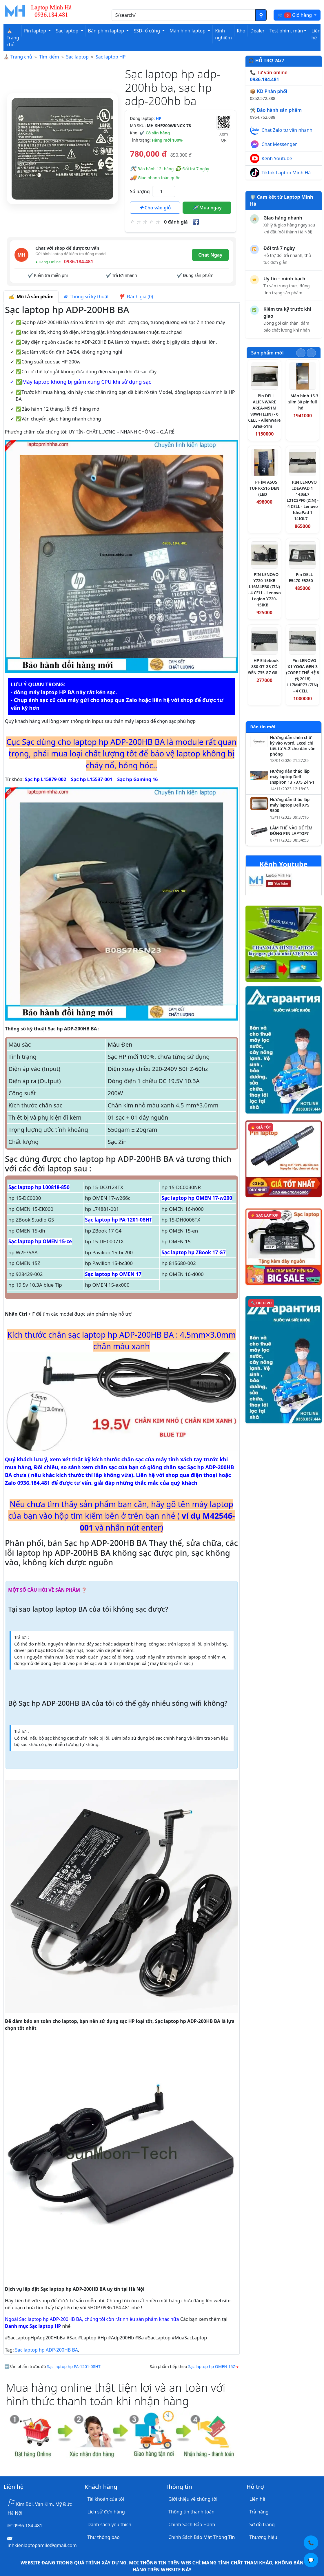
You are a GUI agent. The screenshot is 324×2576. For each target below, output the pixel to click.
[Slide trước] (300, 352)
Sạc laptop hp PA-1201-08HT (118, 1219)
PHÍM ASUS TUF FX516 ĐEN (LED (264, 488)
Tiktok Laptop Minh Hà (286, 172)
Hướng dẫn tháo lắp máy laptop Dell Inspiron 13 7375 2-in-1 (292, 777)
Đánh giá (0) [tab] (136, 296)
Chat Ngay (210, 255)
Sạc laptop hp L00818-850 (39, 1187)
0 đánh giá (176, 222)
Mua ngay (206, 207)
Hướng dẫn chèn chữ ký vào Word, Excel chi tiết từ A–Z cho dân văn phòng (293, 746)
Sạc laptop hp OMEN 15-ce (40, 1241)
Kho (241, 31)
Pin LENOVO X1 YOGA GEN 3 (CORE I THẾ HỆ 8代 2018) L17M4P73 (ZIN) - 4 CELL (302, 676)
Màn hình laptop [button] (188, 31)
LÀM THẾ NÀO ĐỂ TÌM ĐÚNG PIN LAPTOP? (291, 830)
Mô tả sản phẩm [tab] (31, 296)
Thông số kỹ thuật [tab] (86, 296)
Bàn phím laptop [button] (106, 31)
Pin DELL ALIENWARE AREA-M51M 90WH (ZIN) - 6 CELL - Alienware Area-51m (264, 411)
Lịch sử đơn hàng (106, 2512)
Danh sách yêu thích (110, 2524)
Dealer (257, 31)
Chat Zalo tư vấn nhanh (287, 130)
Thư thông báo (104, 2537)
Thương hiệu (263, 2537)
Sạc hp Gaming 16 (137, 779)
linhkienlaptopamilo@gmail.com (41, 2545)
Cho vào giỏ (155, 207)
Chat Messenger (279, 144)
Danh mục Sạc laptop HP (33, 2326)
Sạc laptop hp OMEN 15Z (211, 2366)
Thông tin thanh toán (191, 2512)
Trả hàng (259, 2512)
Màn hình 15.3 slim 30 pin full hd (303, 402)
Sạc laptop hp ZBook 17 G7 (193, 1252)
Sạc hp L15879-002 (45, 779)
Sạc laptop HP (111, 57)
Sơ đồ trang (262, 2524)
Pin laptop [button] (35, 31)
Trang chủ (21, 57)
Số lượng (140, 191)
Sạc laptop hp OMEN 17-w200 (196, 1198)
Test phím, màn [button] (286, 31)
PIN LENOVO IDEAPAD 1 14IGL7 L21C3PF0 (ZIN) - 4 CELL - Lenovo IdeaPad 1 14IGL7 (302, 500)
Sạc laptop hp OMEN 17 (113, 1274)
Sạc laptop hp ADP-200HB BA (46, 2350)
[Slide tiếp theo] (311, 352)
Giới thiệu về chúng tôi (192, 2499)
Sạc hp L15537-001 (91, 779)
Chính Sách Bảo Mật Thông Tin (201, 2537)
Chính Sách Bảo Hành (191, 2524)
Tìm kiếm (49, 57)
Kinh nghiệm (223, 34)
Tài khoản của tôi (106, 2499)
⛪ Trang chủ (13, 38)
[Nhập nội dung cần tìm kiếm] (184, 15)
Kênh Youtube (277, 158)
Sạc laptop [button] (67, 31)
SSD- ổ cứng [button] (147, 31)
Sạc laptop (77, 57)
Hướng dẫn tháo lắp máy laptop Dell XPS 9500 (290, 805)
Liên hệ (315, 34)
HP (158, 118)
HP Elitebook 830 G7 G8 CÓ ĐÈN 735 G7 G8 (263, 666)
